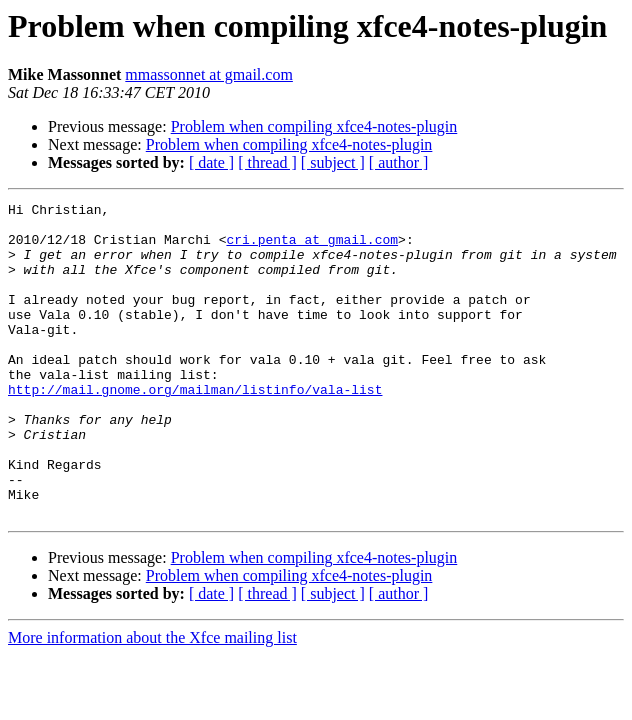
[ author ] (399, 162)
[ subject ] (333, 162)
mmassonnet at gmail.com (209, 74)
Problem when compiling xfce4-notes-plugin (314, 126)
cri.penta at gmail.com (312, 248)
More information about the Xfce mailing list (152, 700)
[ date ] (211, 162)
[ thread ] (267, 162)
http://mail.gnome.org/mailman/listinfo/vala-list (195, 428)
